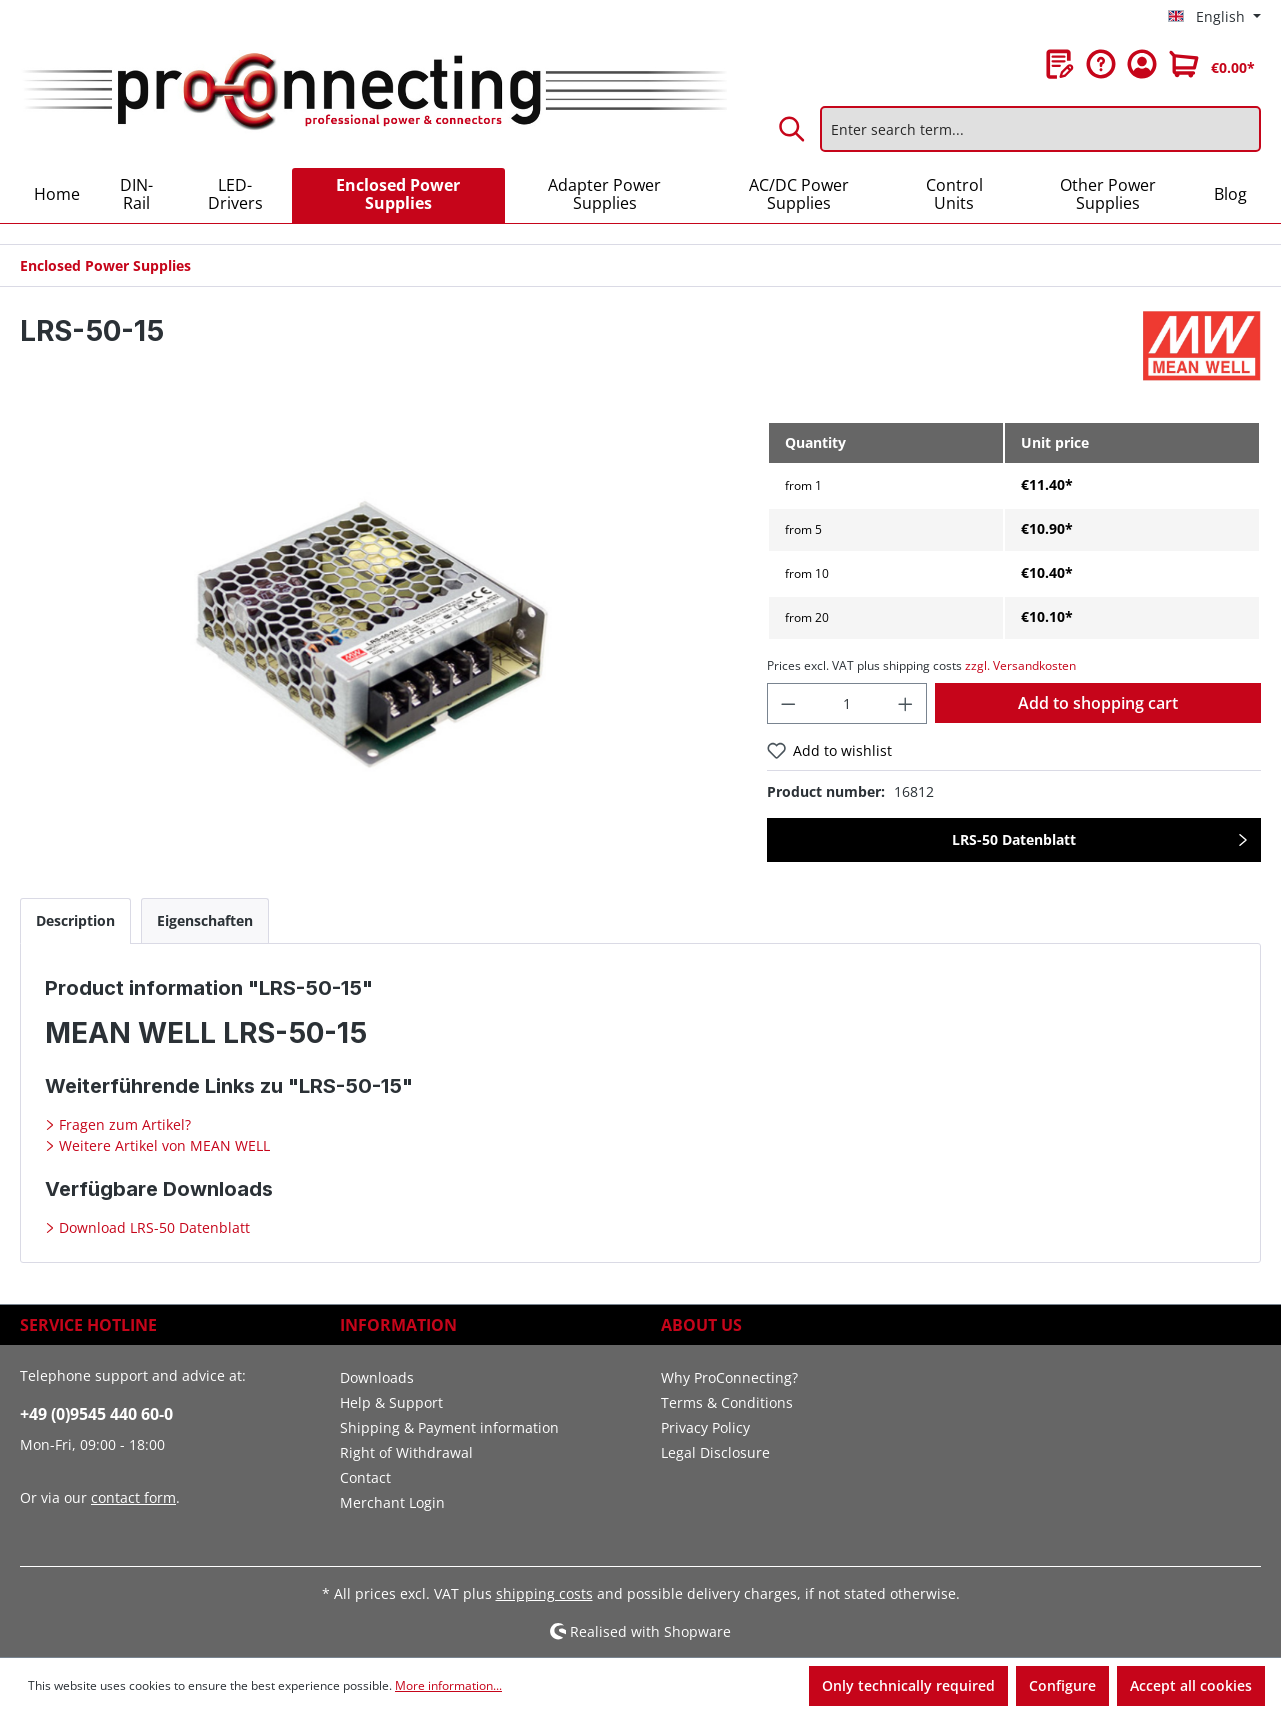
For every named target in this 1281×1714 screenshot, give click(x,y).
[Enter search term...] (1040, 129)
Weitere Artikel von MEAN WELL (162, 1145)
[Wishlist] (1060, 64)
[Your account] (1142, 64)
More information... (448, 1685)
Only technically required (908, 1685)
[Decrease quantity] (788, 703)
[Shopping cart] (1212, 64)
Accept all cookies (1191, 1685)
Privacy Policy (705, 1427)
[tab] (75, 920)
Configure (1062, 1685)
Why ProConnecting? (729, 1377)
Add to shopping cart (1098, 703)
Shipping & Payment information (449, 1427)
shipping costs (544, 1593)
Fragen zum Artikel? (123, 1124)
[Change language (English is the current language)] (1214, 17)
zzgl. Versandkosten (1020, 665)
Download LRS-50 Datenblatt (152, 1227)
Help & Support (391, 1402)
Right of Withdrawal (406, 1452)
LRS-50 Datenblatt (1014, 839)
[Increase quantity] (906, 703)
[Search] (793, 129)
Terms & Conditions (727, 1402)
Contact (365, 1477)
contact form (133, 1497)
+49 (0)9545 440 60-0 (96, 1414)
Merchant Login (392, 1502)
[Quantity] (847, 703)
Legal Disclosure (715, 1452)
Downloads (377, 1377)
